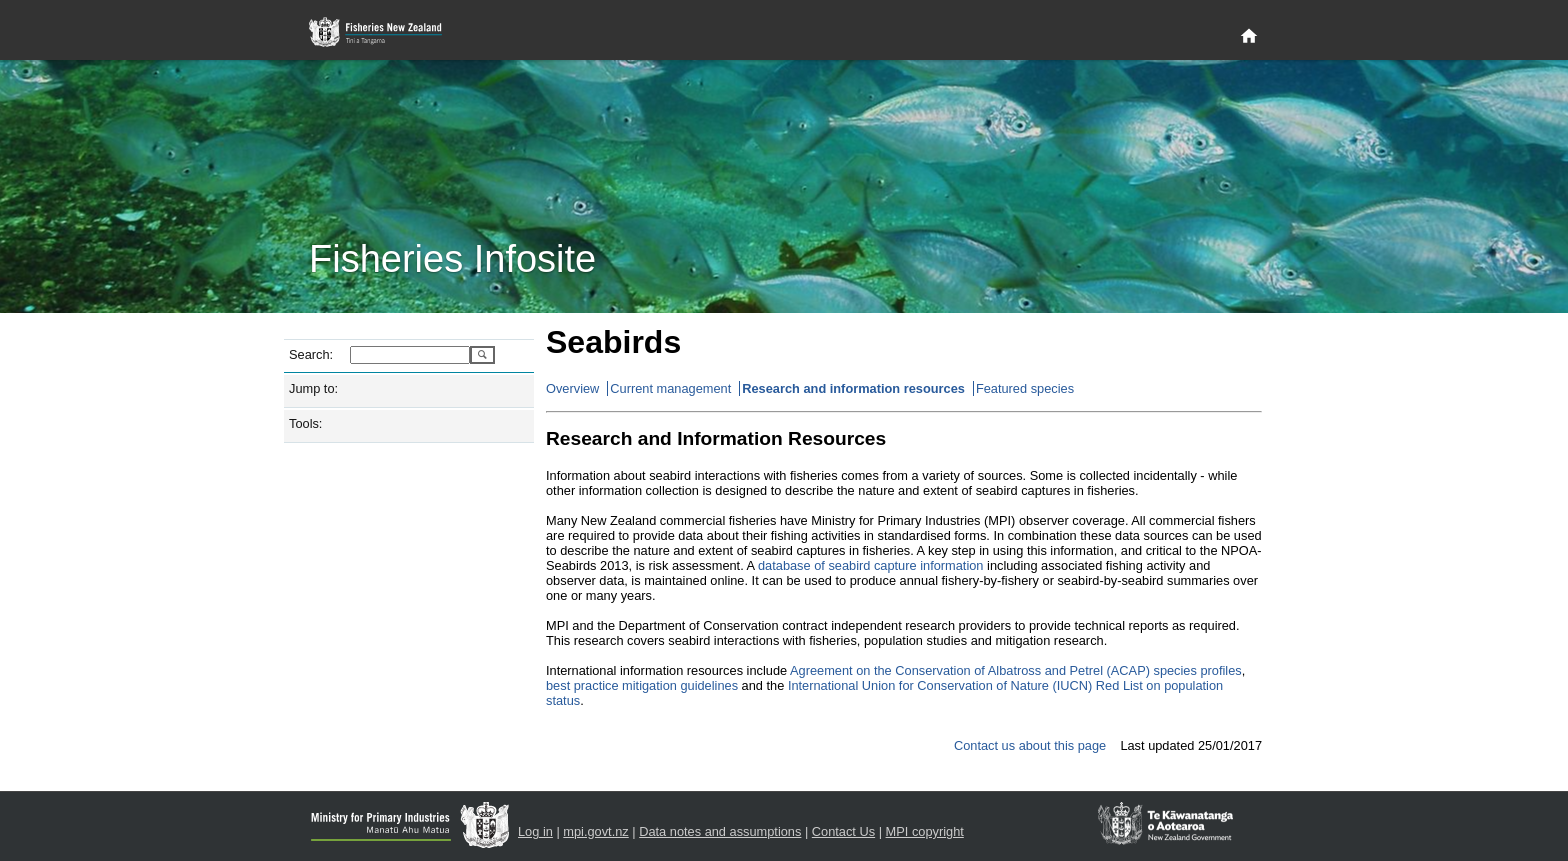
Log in (535, 831)
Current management (670, 388)
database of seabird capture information (871, 565)
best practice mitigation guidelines (642, 685)
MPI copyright (925, 831)
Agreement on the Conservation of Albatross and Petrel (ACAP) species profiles (1016, 670)
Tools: (305, 423)
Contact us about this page (1030, 745)
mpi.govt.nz (595, 831)
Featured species (1025, 388)
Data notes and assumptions (720, 831)
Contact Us (843, 831)
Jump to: (313, 388)
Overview (572, 388)
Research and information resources (853, 388)
